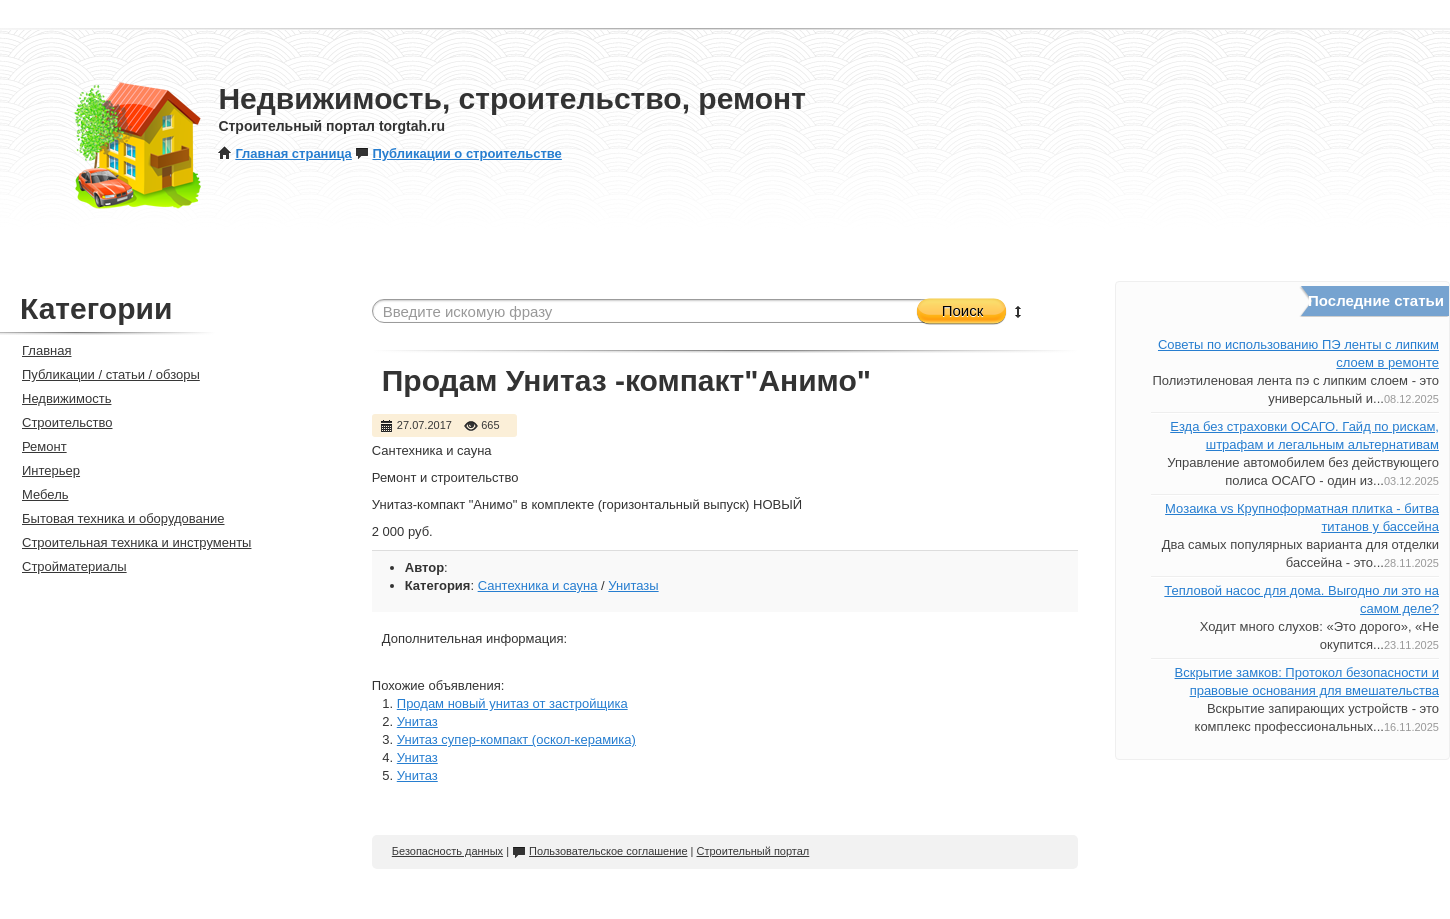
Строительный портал (753, 851)
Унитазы (633, 585)
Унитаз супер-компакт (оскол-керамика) (516, 739)
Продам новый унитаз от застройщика (512, 703)
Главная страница (284, 153)
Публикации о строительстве (458, 153)
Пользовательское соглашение (599, 851)
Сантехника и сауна (538, 585)
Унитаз (417, 721)
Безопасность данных (447, 851)
